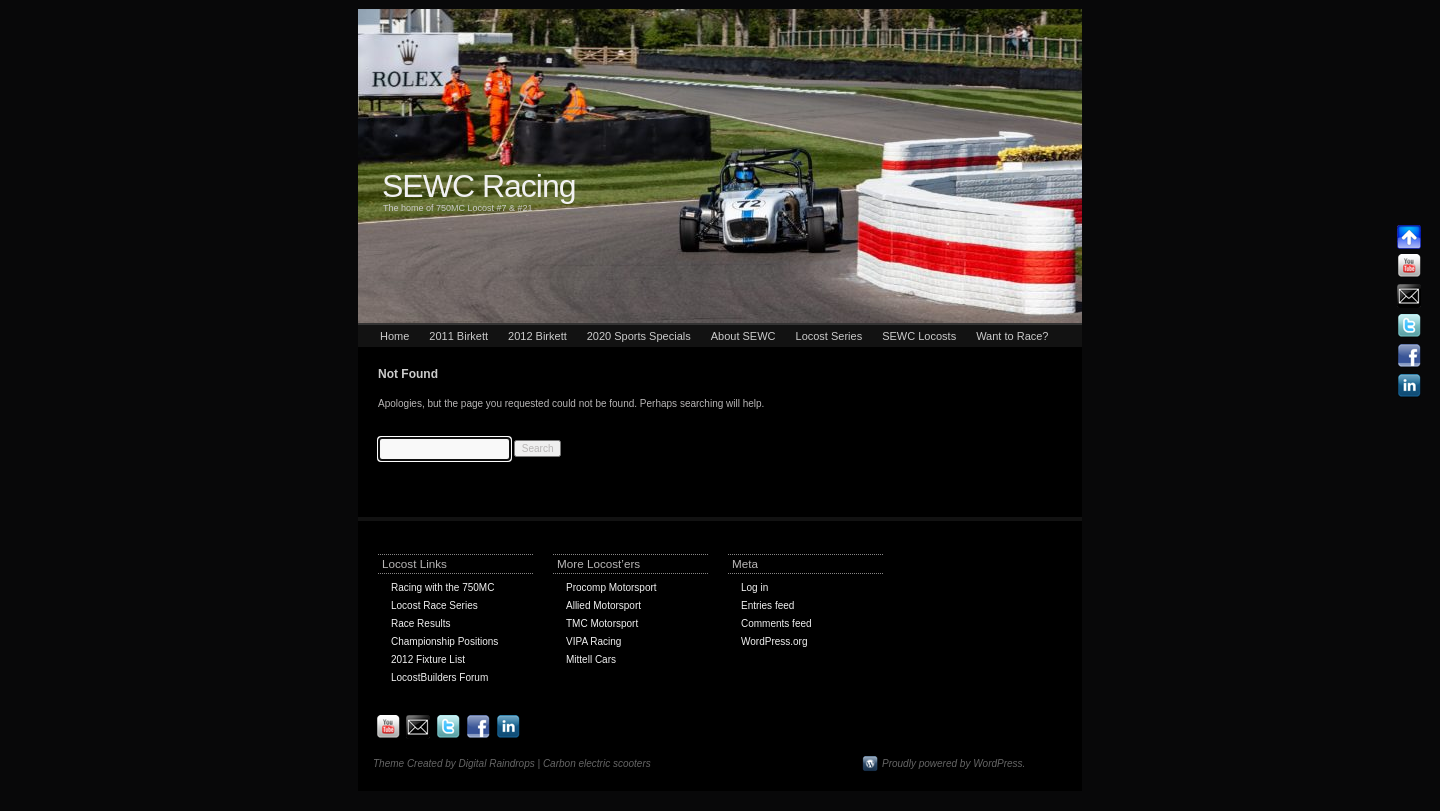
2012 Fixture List (428, 659)
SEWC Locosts (919, 336)
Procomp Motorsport (611, 587)
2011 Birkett (458, 336)
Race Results (420, 623)
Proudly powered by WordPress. (953, 763)
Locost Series (829, 336)
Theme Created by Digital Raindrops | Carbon (475, 763)
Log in (754, 587)
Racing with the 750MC (442, 587)
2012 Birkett (537, 336)
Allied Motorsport (603, 605)
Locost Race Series (434, 605)
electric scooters (614, 763)
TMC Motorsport (602, 623)
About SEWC (743, 336)
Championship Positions (444, 641)
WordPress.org (774, 641)
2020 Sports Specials (639, 336)
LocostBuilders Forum (439, 677)
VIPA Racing (593, 641)
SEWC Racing (479, 186)
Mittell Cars (591, 659)
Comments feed (776, 623)
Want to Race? (1012, 336)
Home (394, 336)
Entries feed (767, 605)
